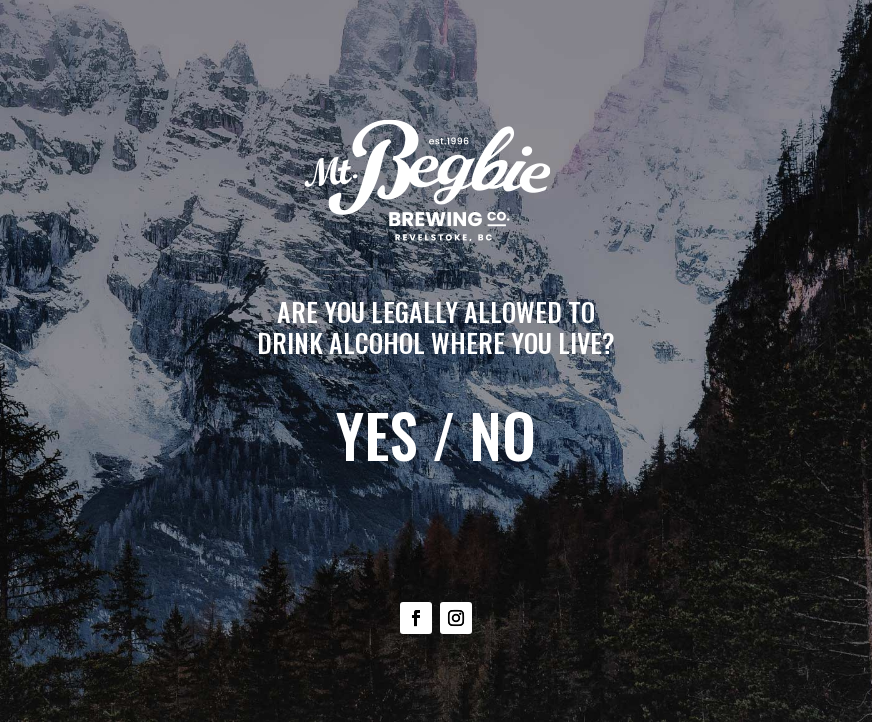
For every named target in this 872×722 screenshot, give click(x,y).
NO (502, 434)
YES (377, 434)
